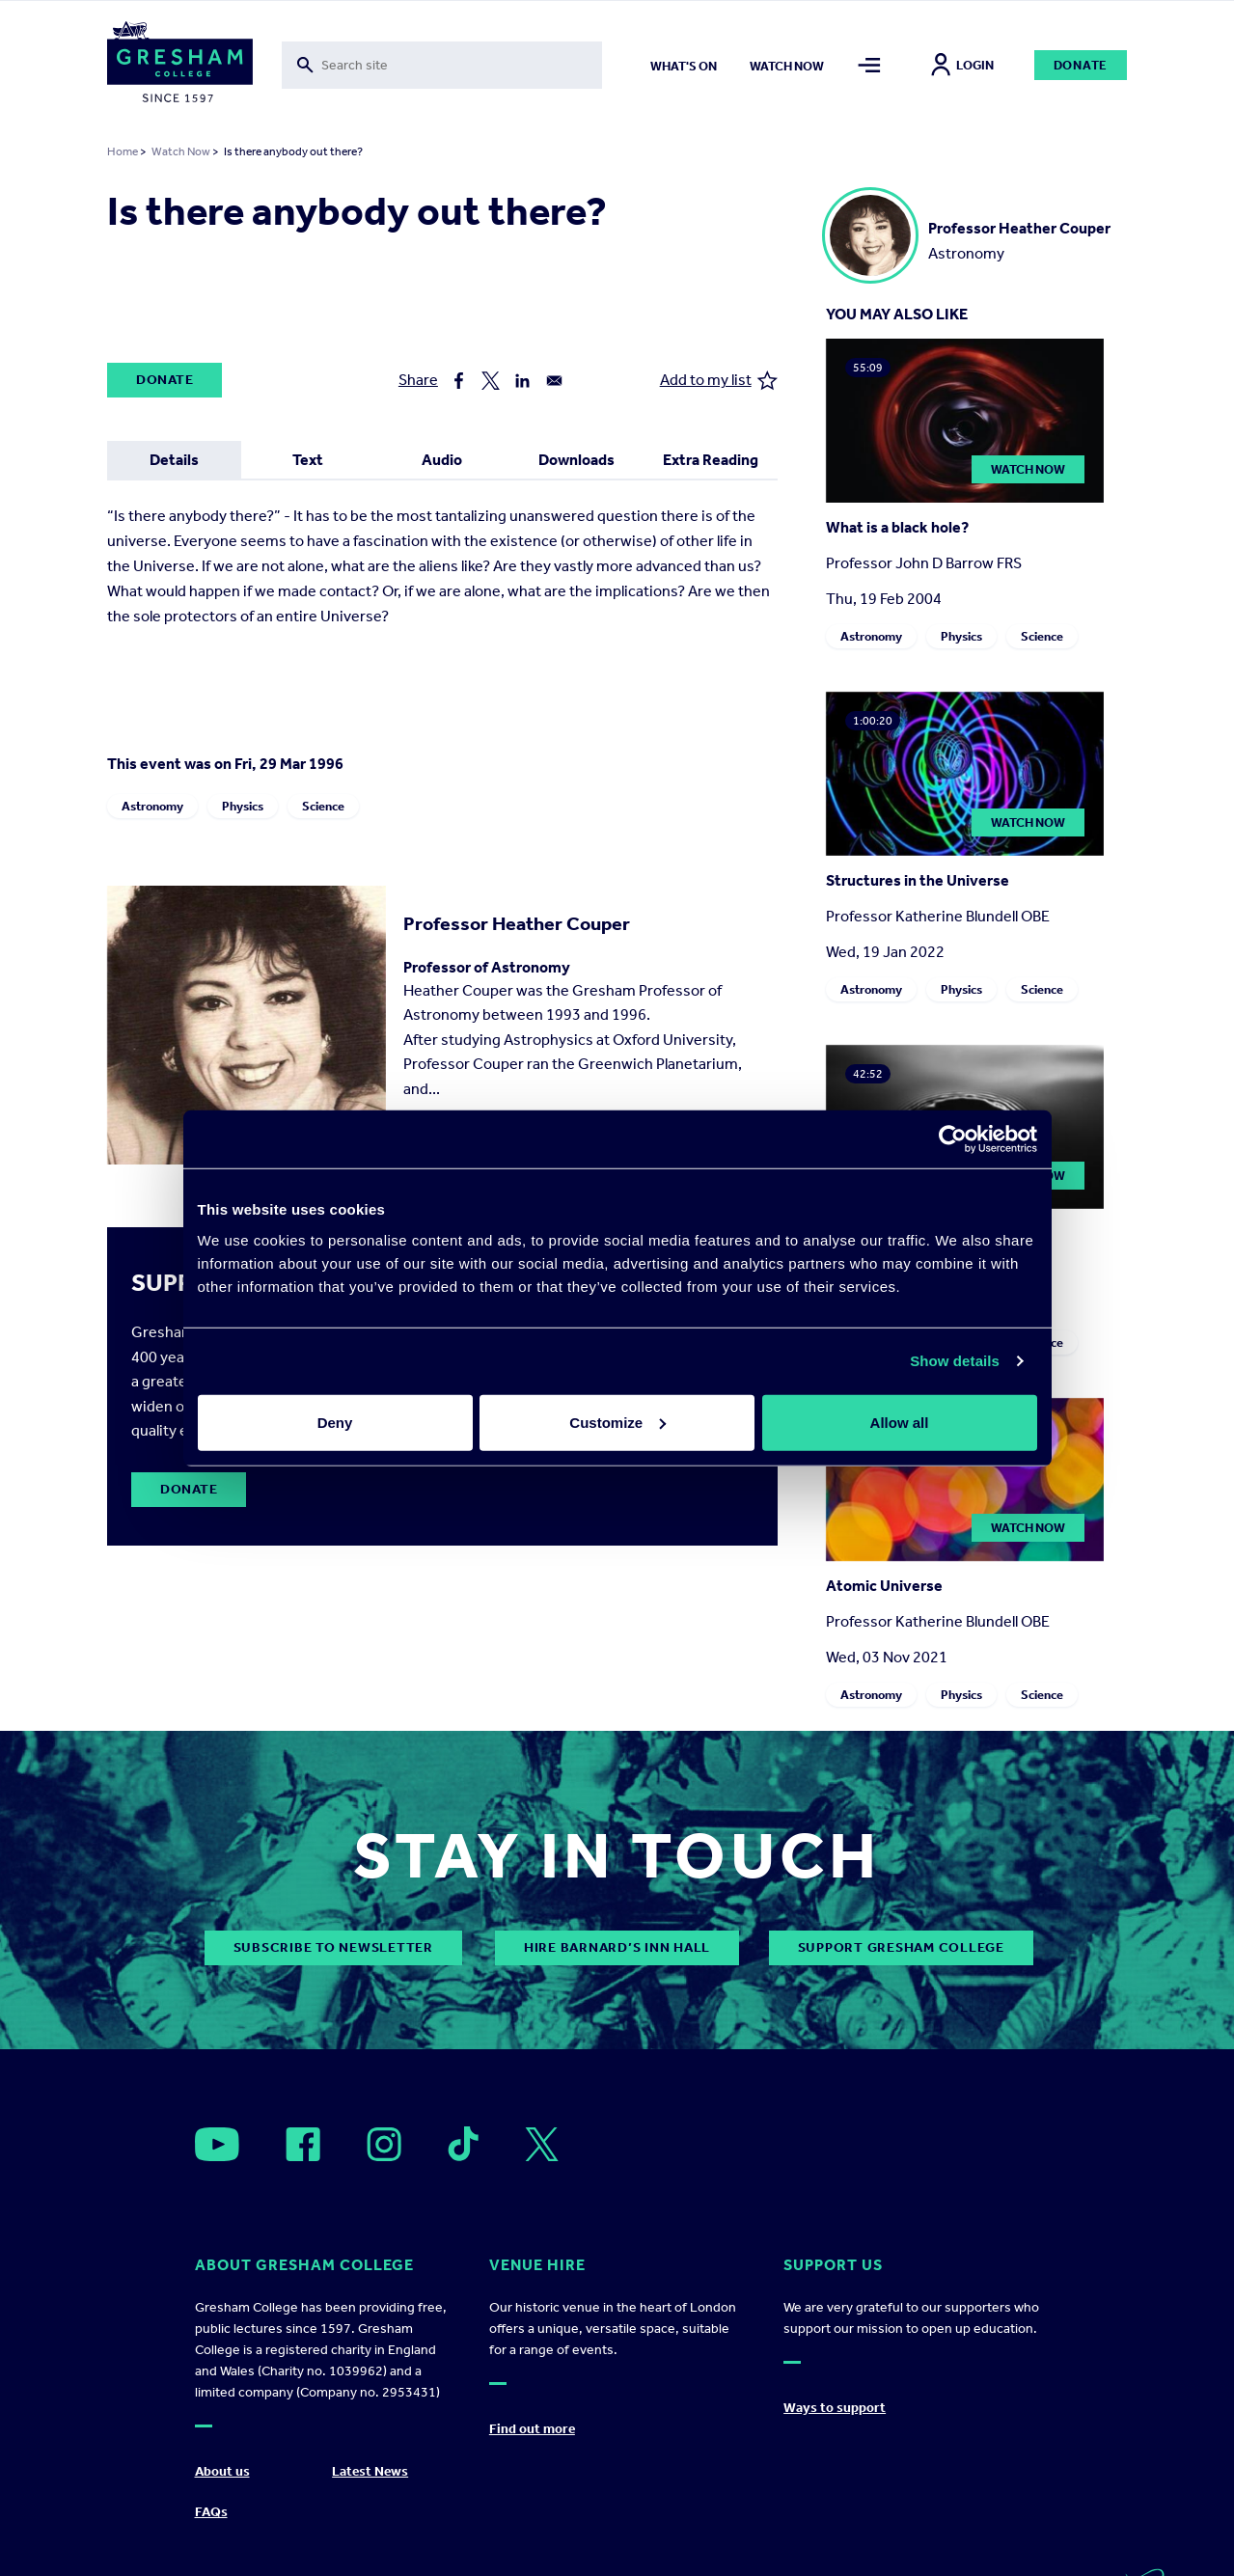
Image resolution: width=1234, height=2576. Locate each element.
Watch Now (180, 151)
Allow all (899, 1421)
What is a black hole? (897, 527)
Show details (955, 1361)
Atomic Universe (884, 1585)
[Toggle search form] (442, 65)
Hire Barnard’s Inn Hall (617, 1947)
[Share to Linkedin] (522, 381)
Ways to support (834, 2407)
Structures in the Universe (917, 880)
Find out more (532, 2429)
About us (222, 2471)
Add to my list (719, 380)
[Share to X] (491, 381)
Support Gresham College (901, 1947)
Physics (242, 806)
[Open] (217, 2144)
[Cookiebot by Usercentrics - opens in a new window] (952, 1139)
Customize (617, 1421)
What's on (683, 66)
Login (962, 65)
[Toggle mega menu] (870, 65)
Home (122, 151)
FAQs (211, 2512)
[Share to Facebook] (459, 381)
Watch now (787, 66)
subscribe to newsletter (333, 1947)
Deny (335, 1421)
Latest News (370, 2471)
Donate (1081, 65)
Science (323, 806)
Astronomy (152, 806)
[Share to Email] (554, 381)
